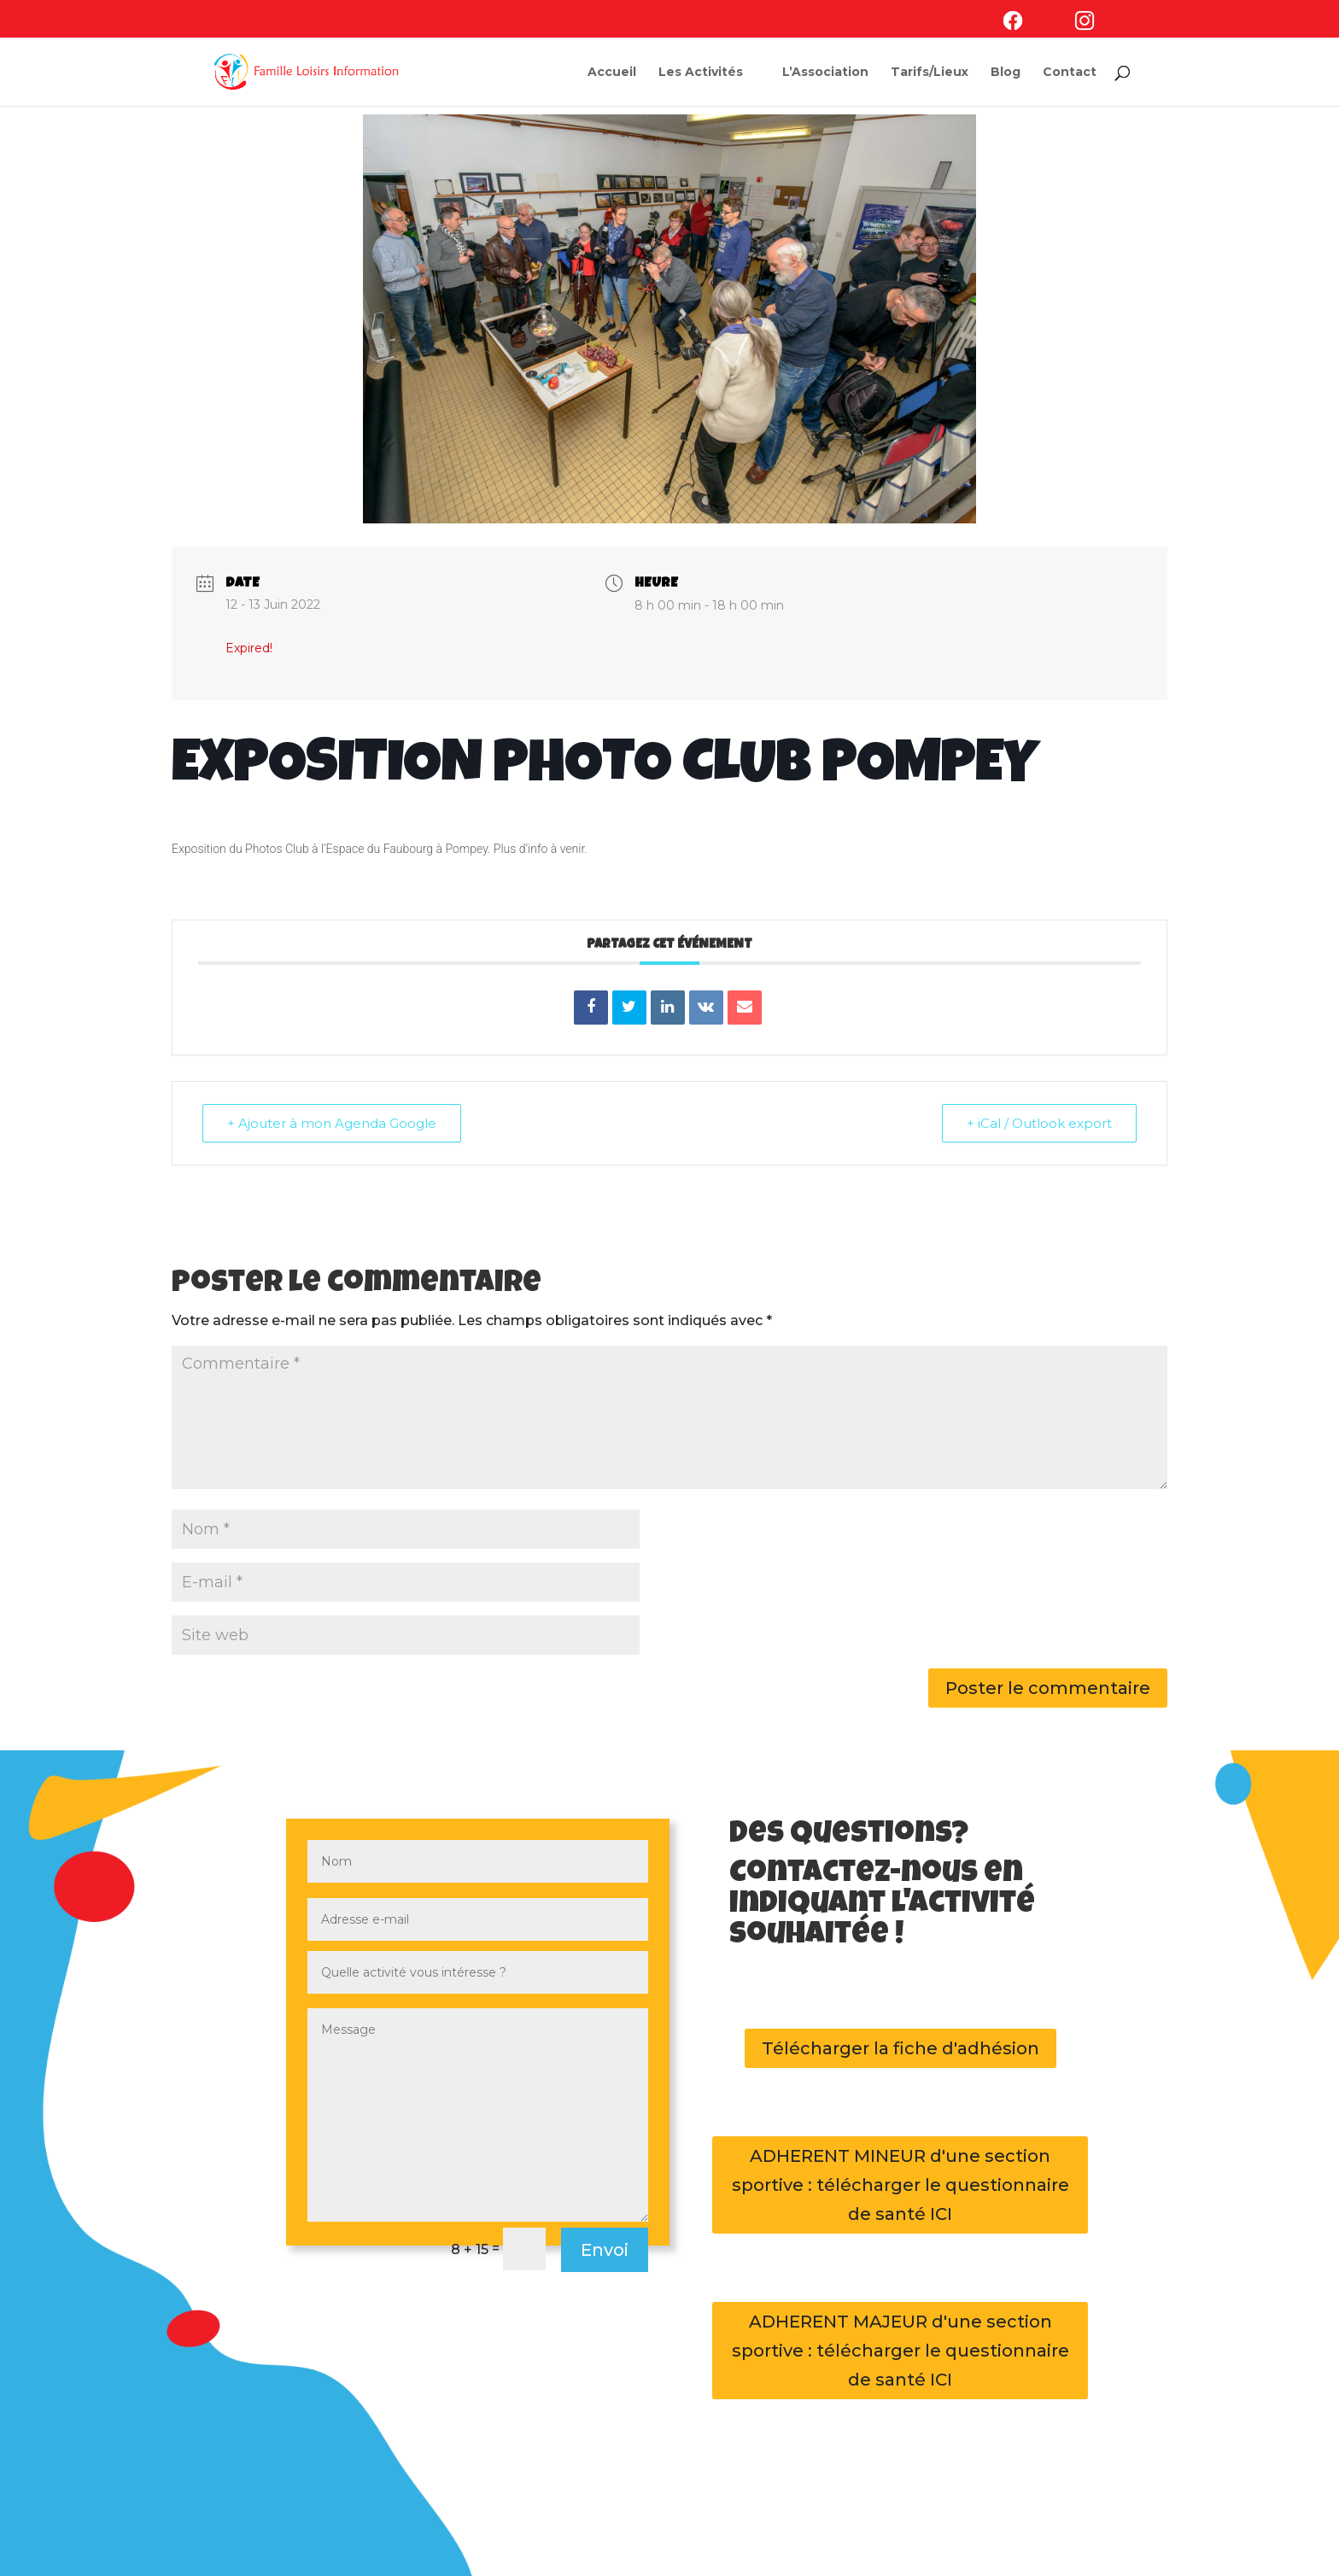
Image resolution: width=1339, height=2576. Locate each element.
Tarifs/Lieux (929, 72)
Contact (1069, 72)
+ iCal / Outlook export (1039, 1123)
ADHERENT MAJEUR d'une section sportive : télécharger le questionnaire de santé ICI (900, 2350)
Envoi (605, 2250)
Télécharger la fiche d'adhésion (900, 2048)
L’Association (825, 72)
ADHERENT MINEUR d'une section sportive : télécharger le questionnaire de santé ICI (900, 2185)
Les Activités (700, 72)
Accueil (612, 72)
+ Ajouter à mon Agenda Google (331, 1123)
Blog (1005, 72)
